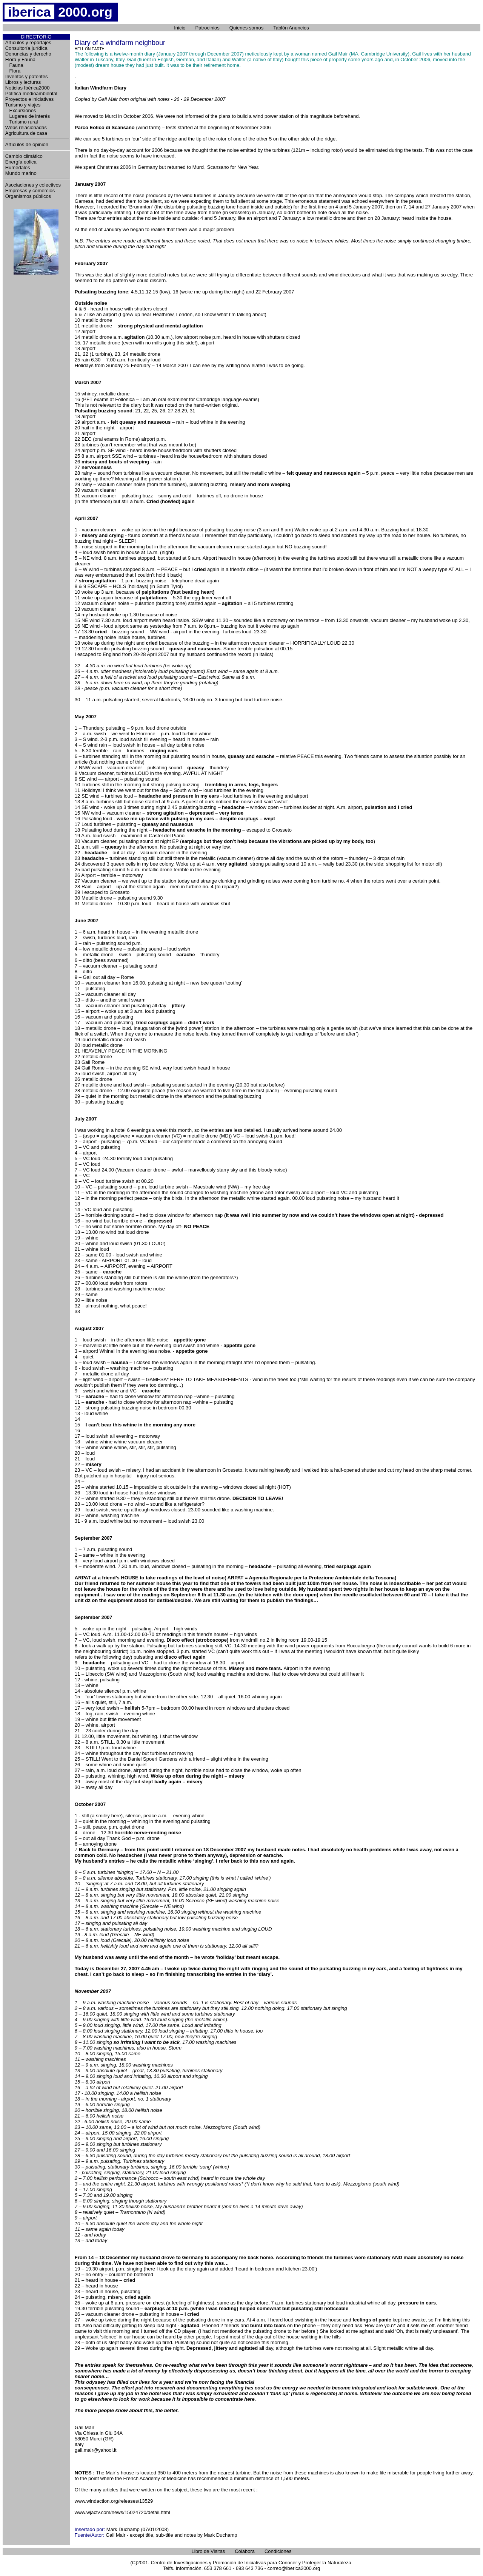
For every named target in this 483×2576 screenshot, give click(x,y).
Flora (12, 71)
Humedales (17, 167)
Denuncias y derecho (28, 54)
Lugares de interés (27, 116)
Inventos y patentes (26, 76)
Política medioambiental (31, 93)
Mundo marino (21, 173)
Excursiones (20, 110)
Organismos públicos (28, 196)
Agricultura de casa (26, 133)
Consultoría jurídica (26, 48)
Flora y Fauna (20, 59)
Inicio (179, 28)
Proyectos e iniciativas (29, 99)
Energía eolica (21, 162)
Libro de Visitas (208, 2551)
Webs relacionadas (26, 127)
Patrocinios (207, 28)
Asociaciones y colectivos (33, 185)
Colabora (245, 2551)
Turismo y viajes (22, 105)
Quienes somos (246, 28)
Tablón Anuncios (291, 28)
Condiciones (278, 2551)
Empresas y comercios (30, 190)
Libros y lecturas (23, 82)
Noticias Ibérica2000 (27, 88)
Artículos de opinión (26, 144)
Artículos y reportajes (28, 42)
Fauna (14, 65)
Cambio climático (24, 156)
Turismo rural (21, 122)
